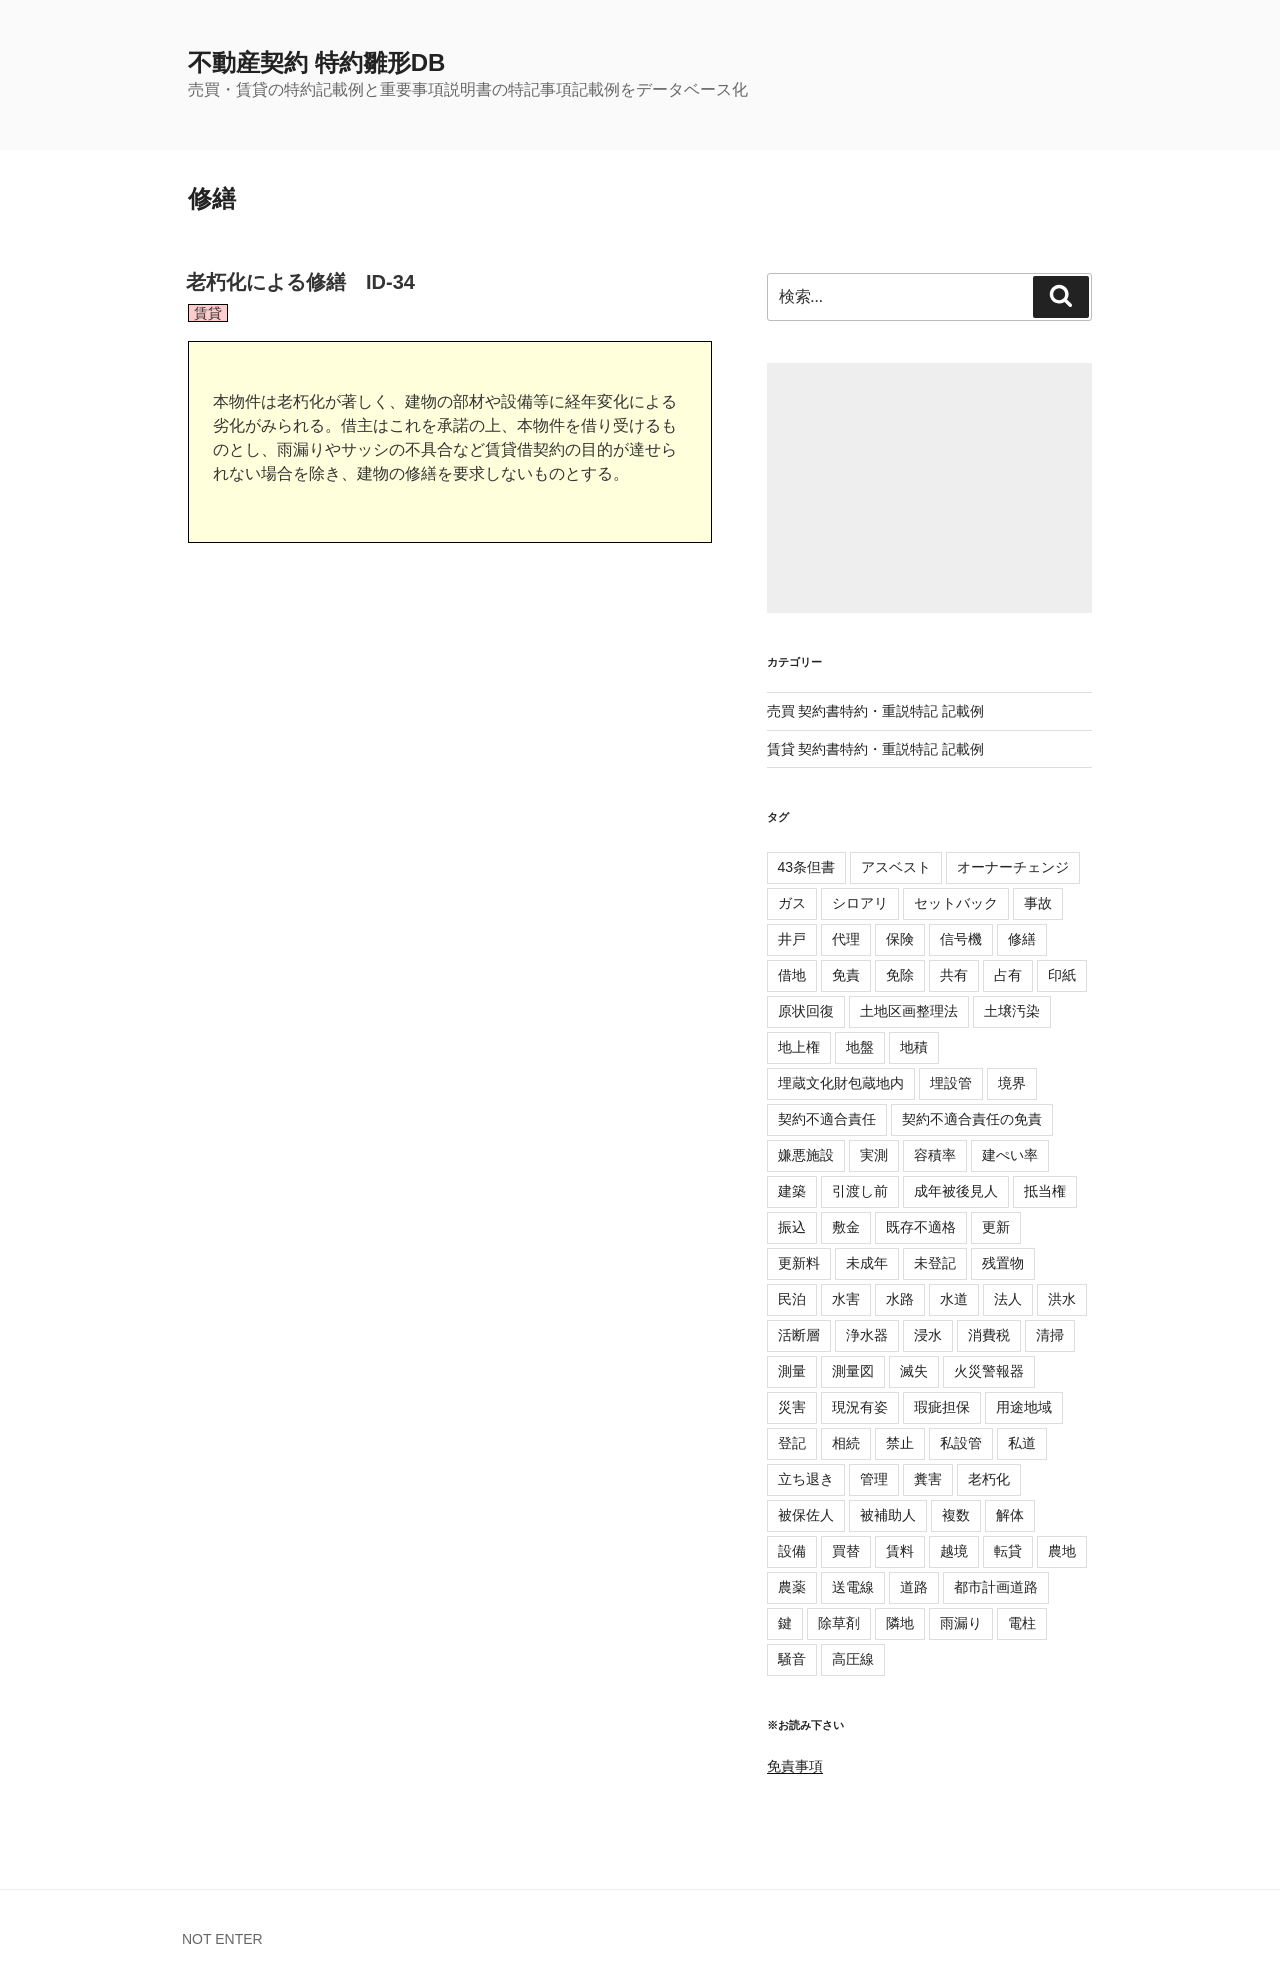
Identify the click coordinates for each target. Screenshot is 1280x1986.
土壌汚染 (1012, 1011)
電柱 (1022, 1623)
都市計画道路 (996, 1587)
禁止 (900, 1443)
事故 (1038, 903)
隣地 (900, 1623)
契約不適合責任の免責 (972, 1119)
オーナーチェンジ (1013, 867)
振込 (792, 1227)
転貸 (1008, 1551)
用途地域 (1024, 1407)
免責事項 (795, 1766)
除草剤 (839, 1623)
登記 (792, 1443)
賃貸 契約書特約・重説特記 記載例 (876, 749)
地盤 (860, 1047)
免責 (846, 975)
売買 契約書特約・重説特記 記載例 (876, 711)
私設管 (961, 1443)
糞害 (928, 1479)
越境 (954, 1551)
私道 (1022, 1443)
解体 (1010, 1515)
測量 (792, 1371)
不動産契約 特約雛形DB (316, 62)
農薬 (792, 1587)
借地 (792, 975)
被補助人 (888, 1515)
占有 (1008, 975)
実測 (874, 1155)
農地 (1062, 1551)
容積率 (935, 1155)
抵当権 (1045, 1191)
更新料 (799, 1263)
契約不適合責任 (827, 1119)
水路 (900, 1299)
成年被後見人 (956, 1191)
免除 (900, 975)
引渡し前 (860, 1191)
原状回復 (806, 1011)
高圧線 (853, 1659)
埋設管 (951, 1083)
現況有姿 (860, 1407)
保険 (900, 939)
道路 (914, 1587)
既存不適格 (921, 1227)
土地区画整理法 (909, 1011)
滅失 (914, 1371)
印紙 (1062, 975)
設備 (792, 1551)
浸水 (928, 1335)
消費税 (989, 1335)
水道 (954, 1299)
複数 (956, 1515)
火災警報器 (989, 1371)
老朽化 (989, 1479)
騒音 (792, 1659)
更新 (996, 1227)
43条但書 (807, 867)
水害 (846, 1299)
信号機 (961, 939)
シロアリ (860, 903)
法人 (1008, 1299)
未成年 (867, 1263)
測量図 (853, 1371)
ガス (792, 903)
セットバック (956, 903)
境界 (1012, 1083)
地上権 (799, 1047)
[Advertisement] (929, 488)
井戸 (792, 939)
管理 (874, 1479)
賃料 (900, 1551)
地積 (914, 1047)
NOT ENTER (222, 1939)
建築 (792, 1191)
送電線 (853, 1587)
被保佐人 (806, 1515)
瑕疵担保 (942, 1407)
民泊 (792, 1299)
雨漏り (961, 1623)
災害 (792, 1407)
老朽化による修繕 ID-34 (300, 282)
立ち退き (806, 1479)
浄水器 (867, 1335)
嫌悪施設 (806, 1155)
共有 (954, 975)
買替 (846, 1551)
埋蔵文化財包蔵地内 (841, 1083)
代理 (846, 939)
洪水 (1062, 1299)
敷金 (846, 1227)
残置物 (1003, 1263)
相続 (846, 1443)
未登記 (935, 1263)
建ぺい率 (1010, 1155)
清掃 (1050, 1335)
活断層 (799, 1335)
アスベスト (896, 867)
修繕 (1022, 939)
